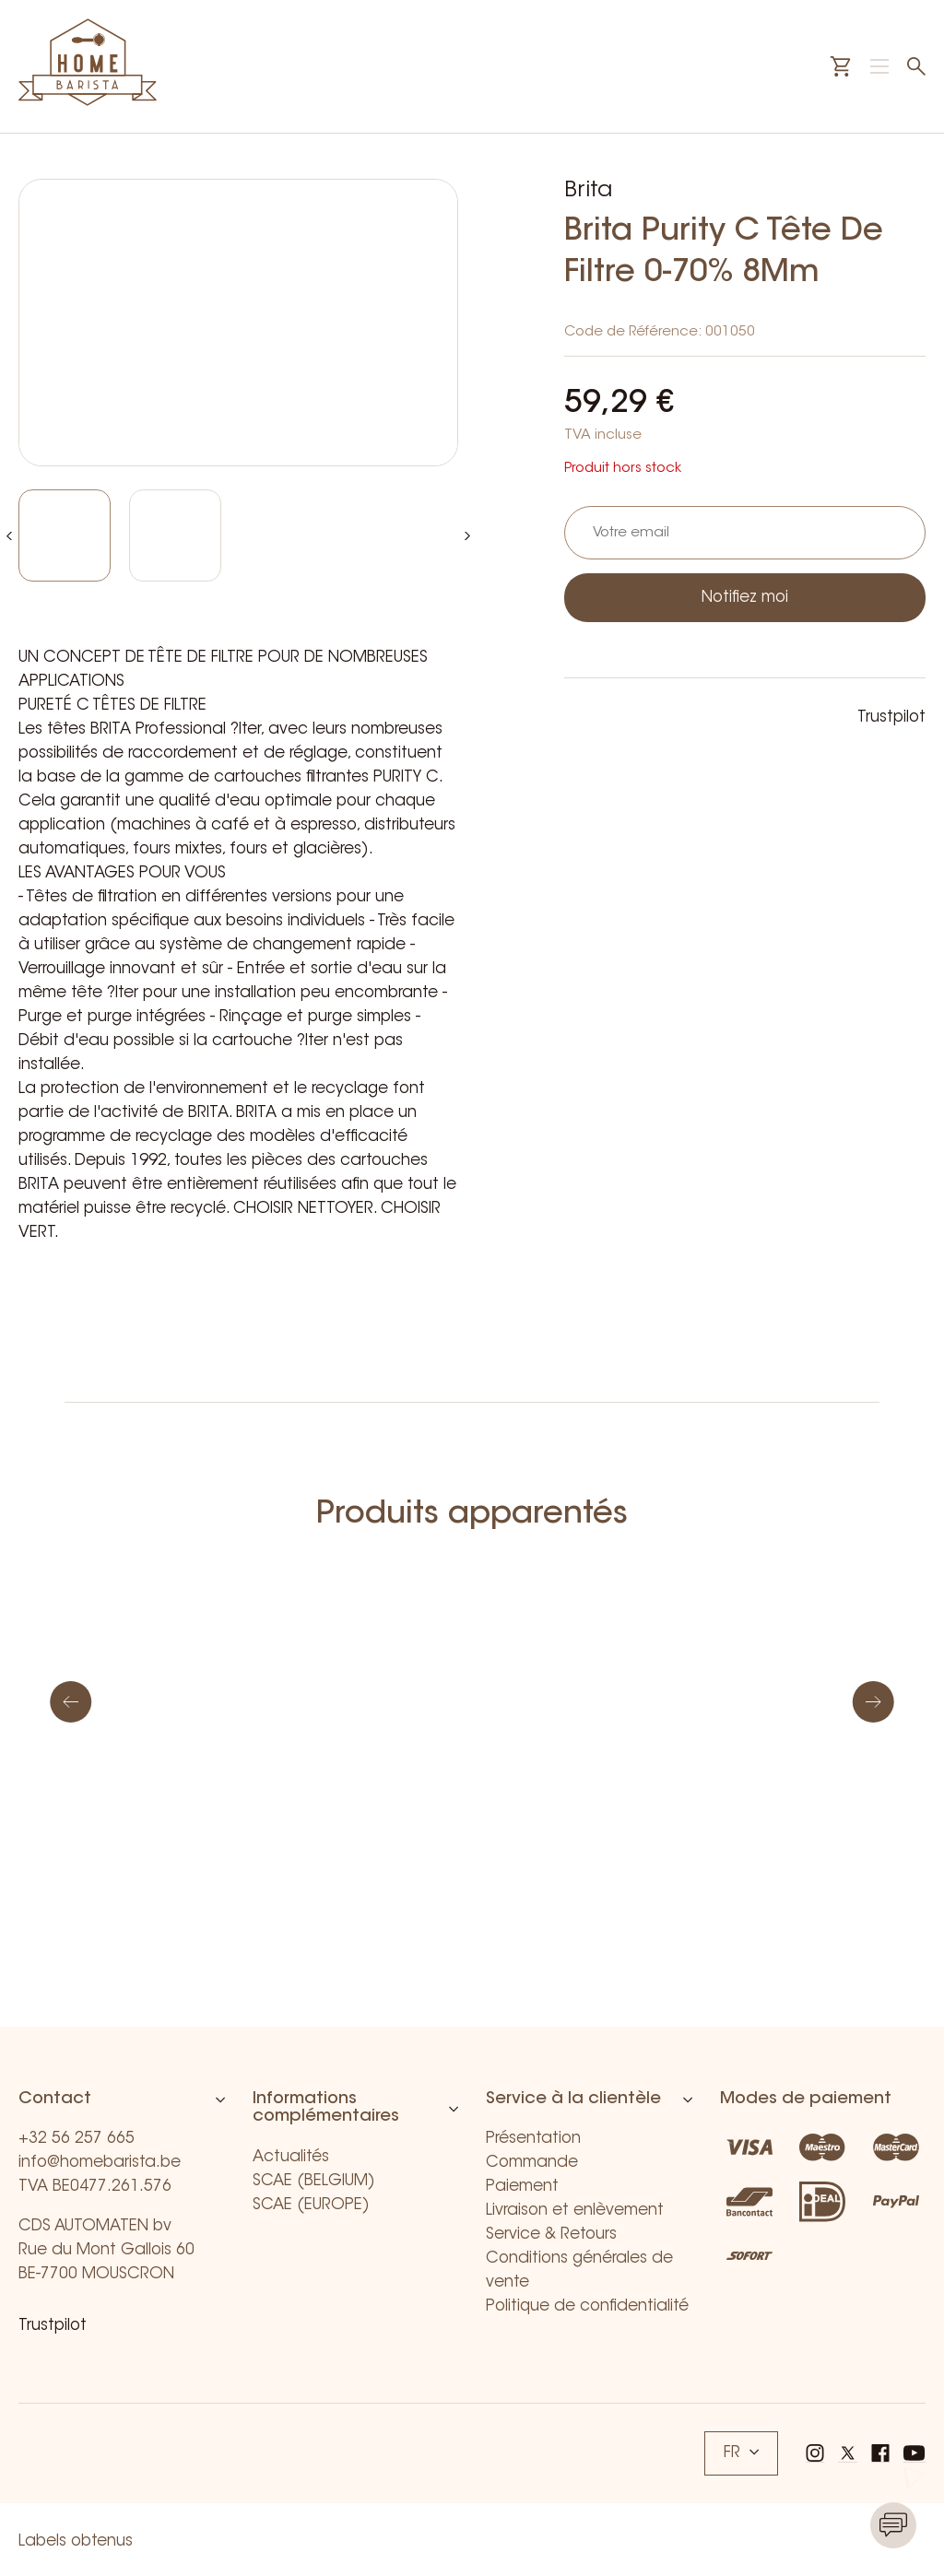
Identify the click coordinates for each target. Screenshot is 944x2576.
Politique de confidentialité (587, 2306)
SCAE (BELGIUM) (314, 2181)
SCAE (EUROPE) (311, 2205)
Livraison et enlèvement (575, 2210)
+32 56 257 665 (76, 2139)
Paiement (522, 2186)
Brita (588, 191)
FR (741, 2453)
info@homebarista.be (99, 2162)
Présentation (533, 2139)
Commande (532, 2162)
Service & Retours (551, 2234)
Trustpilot (891, 717)
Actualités (291, 2157)
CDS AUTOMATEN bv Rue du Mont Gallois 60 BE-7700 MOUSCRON (106, 2250)
